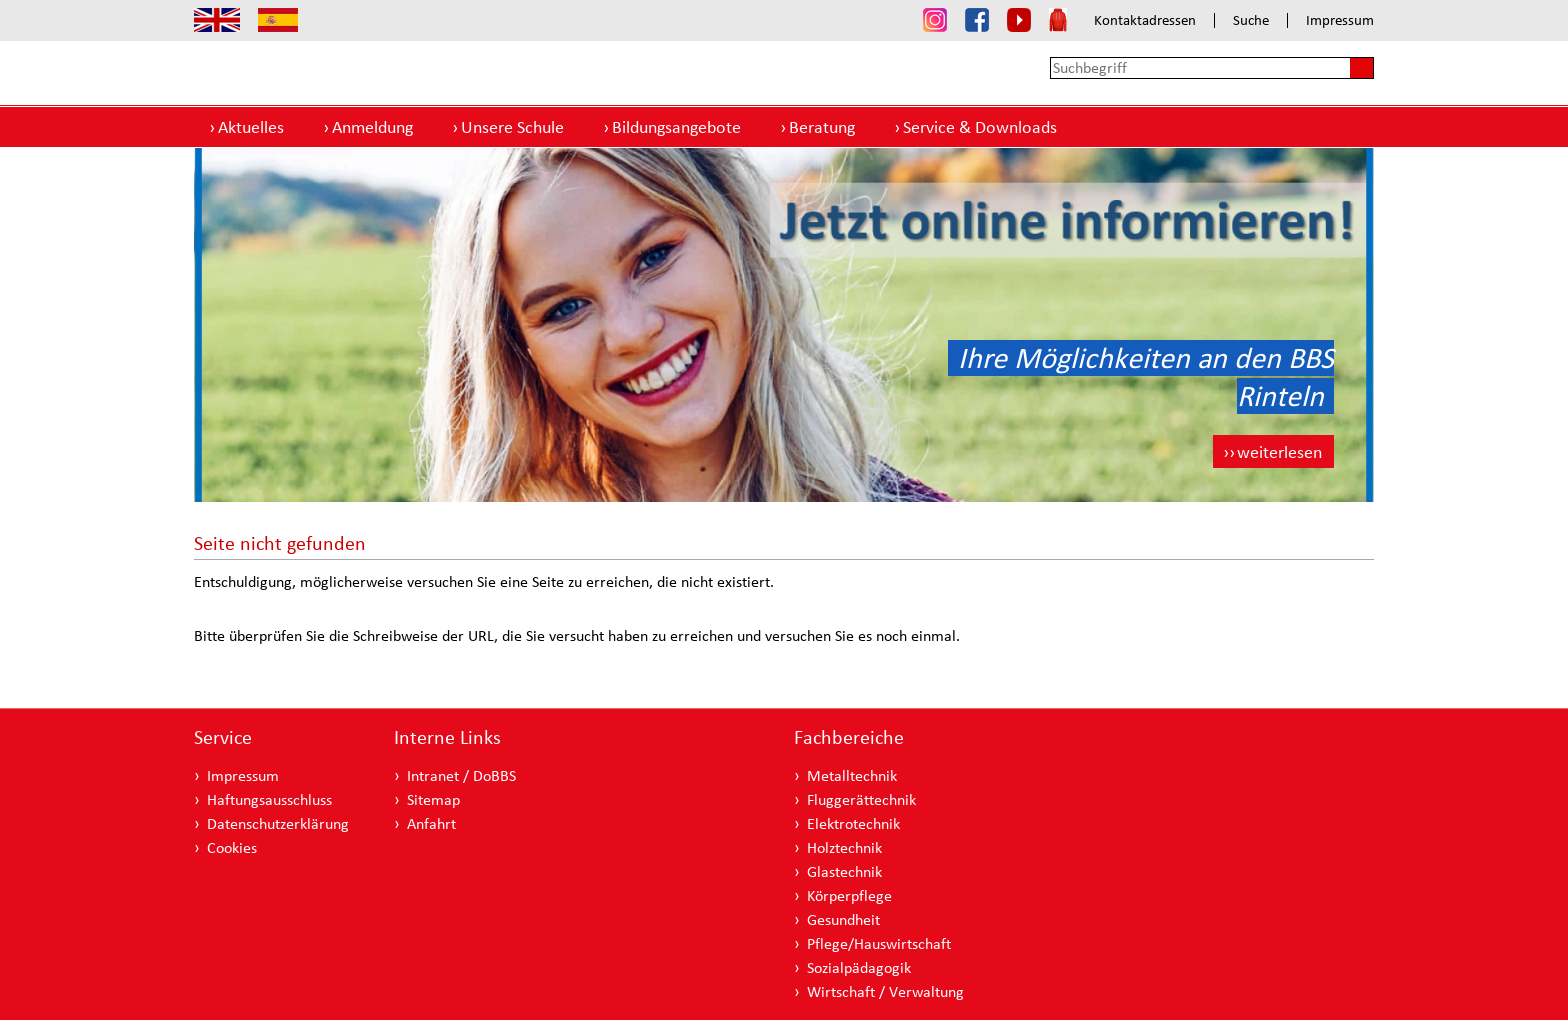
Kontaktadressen (1145, 20)
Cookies (232, 847)
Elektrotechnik (853, 823)
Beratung (822, 126)
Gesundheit (843, 919)
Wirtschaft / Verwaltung (885, 991)
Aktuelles (251, 126)
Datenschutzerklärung (278, 823)
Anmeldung (372, 126)
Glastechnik (844, 871)
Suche (1251, 20)
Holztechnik (844, 847)
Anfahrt (431, 823)
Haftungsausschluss (269, 799)
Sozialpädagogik (859, 967)
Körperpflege (849, 895)
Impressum (1340, 20)
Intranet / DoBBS (461, 775)
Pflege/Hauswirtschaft (879, 943)
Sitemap (433, 799)
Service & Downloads (980, 126)
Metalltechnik (852, 775)
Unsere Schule (512, 126)
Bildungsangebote (676, 126)
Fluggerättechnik (861, 799)
